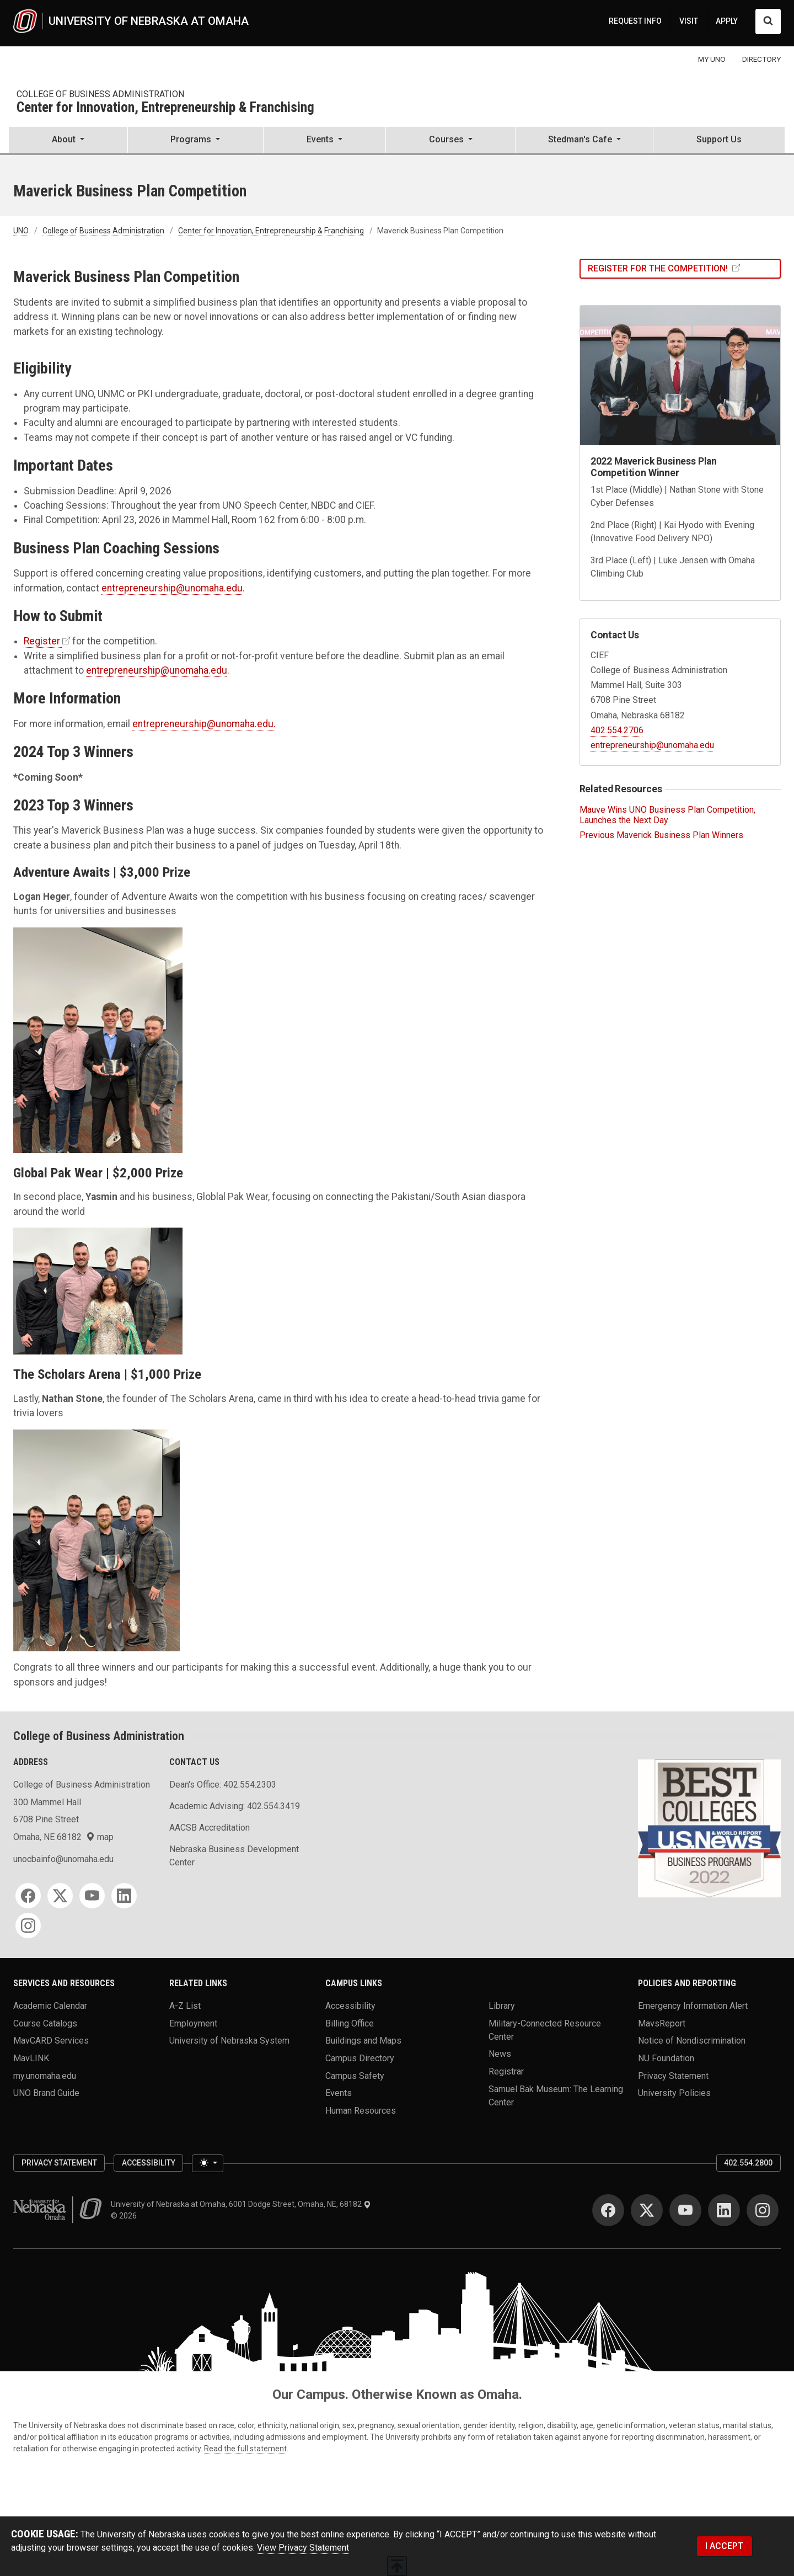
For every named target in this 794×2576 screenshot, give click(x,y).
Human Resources (360, 2110)
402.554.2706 (617, 730)
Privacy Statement (673, 2075)
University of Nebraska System (229, 2040)
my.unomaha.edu (44, 2075)
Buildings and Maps (363, 2040)
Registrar (506, 2071)
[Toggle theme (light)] (207, 2163)
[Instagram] (28, 1925)
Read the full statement (245, 2448)
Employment (193, 2023)
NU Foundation (666, 2057)
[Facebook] (28, 1895)
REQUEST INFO (635, 21)
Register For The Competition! (659, 268)
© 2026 (125, 2215)
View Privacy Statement (303, 2547)
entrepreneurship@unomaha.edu (172, 588)
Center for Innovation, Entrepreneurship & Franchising (165, 107)
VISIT (688, 21)
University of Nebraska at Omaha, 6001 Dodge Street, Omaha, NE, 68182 (241, 2204)
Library (502, 2005)
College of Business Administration (100, 94)
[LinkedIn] (124, 1895)
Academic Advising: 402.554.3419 (234, 1806)
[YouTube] (92, 1895)
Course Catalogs (45, 2023)
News (500, 2054)
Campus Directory (359, 2057)
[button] (68, 140)
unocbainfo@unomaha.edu (63, 1859)
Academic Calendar (50, 2005)
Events (338, 2093)
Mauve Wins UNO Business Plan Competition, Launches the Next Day (667, 814)
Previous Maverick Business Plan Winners (661, 835)
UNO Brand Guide (46, 2093)
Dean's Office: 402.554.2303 (222, 1784)
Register (42, 641)
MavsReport (661, 2023)
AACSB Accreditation (209, 1827)
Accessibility (350, 2005)
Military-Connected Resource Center (545, 2029)
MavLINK (31, 2057)
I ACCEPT (724, 2546)
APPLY (727, 21)
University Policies (674, 2093)
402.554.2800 (748, 2162)
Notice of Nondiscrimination (691, 2040)
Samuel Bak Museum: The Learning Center (556, 2095)
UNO (21, 230)
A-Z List (185, 2005)
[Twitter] (60, 1895)
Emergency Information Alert (693, 2005)
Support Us (719, 139)
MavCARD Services (51, 2040)
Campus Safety (354, 2075)
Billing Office (349, 2023)
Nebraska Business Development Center (234, 1856)
